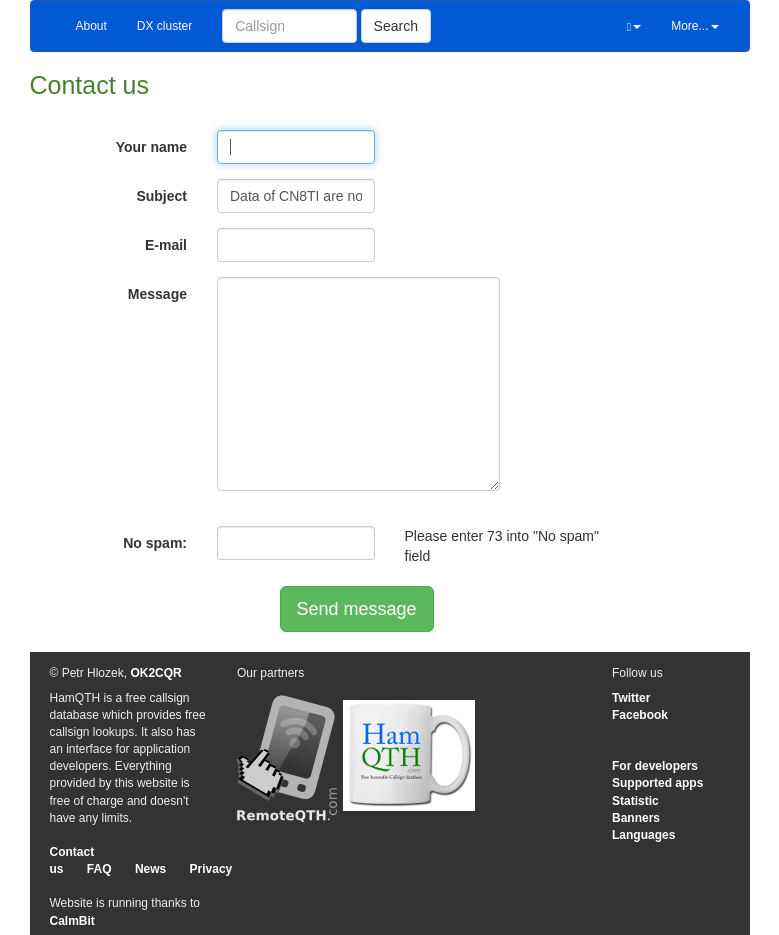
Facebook (640, 715)
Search (396, 26)
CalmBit (72, 921)
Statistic (635, 801)
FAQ (99, 869)
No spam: (155, 543)
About (91, 26)
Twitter (631, 698)
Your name (151, 147)
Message (157, 294)
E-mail (166, 245)
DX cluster (164, 26)
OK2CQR (155, 673)
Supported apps (657, 783)
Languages (643, 835)
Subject (161, 196)
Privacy (211, 869)
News (150, 869)
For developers (655, 766)
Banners (636, 818)
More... (694, 26)
